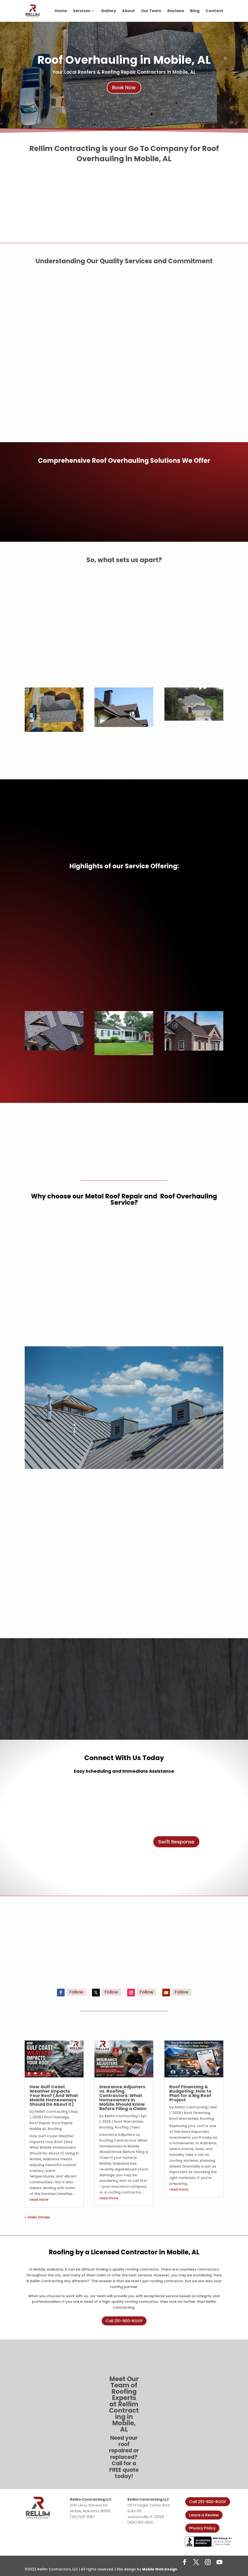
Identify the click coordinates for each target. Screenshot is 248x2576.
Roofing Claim (127, 2127)
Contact (214, 11)
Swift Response (176, 1841)
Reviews (175, 11)
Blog (195, 11)
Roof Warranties (128, 2121)
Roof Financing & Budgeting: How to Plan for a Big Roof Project (190, 2093)
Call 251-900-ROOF (124, 2321)
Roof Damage (56, 2117)
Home (61, 11)
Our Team (151, 11)
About (128, 11)
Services (81, 11)
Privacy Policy (202, 2528)
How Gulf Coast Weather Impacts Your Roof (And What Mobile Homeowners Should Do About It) (54, 2095)
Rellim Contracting (51, 2111)
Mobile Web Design (159, 2569)
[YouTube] (219, 2562)
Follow (76, 1992)
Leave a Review (204, 2515)
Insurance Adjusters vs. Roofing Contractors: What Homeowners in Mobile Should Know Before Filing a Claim (123, 2098)
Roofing (55, 2128)
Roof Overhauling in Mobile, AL (124, 60)
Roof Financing (197, 2112)
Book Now (124, 87)
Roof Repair (40, 2123)
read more (39, 2199)
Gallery (108, 11)
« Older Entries (37, 2217)
